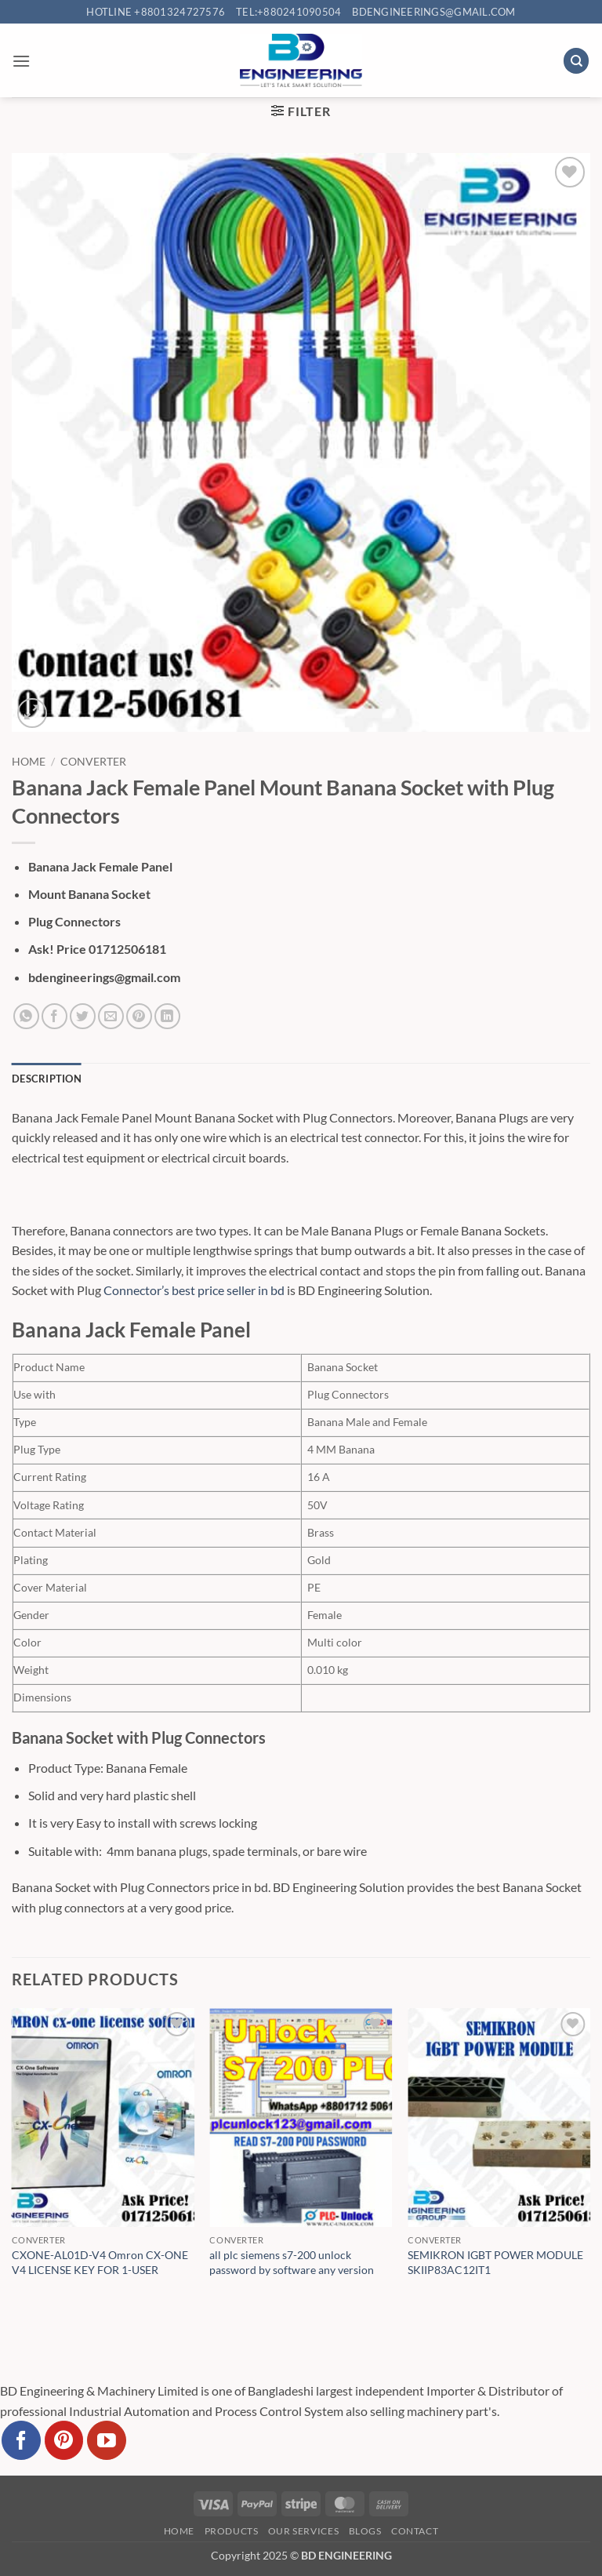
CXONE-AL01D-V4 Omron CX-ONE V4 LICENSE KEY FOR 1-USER (100, 2262)
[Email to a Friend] (111, 1016)
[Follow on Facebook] (21, 2440)
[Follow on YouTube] (106, 2440)
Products (232, 2531)
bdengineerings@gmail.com (433, 11)
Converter (93, 761)
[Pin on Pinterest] (139, 1016)
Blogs (365, 2531)
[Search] (576, 61)
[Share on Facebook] (54, 1016)
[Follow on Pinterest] (64, 2440)
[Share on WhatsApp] (26, 1016)
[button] (21, 61)
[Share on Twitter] (83, 1016)
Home (28, 761)
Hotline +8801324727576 (155, 11)
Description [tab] (47, 1078)
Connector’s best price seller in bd (194, 1290)
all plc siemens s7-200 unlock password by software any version (291, 2262)
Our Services (303, 2531)
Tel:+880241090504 (288, 11)
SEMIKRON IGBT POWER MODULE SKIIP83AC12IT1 (495, 2262)
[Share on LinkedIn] (167, 1016)
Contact (414, 2531)
